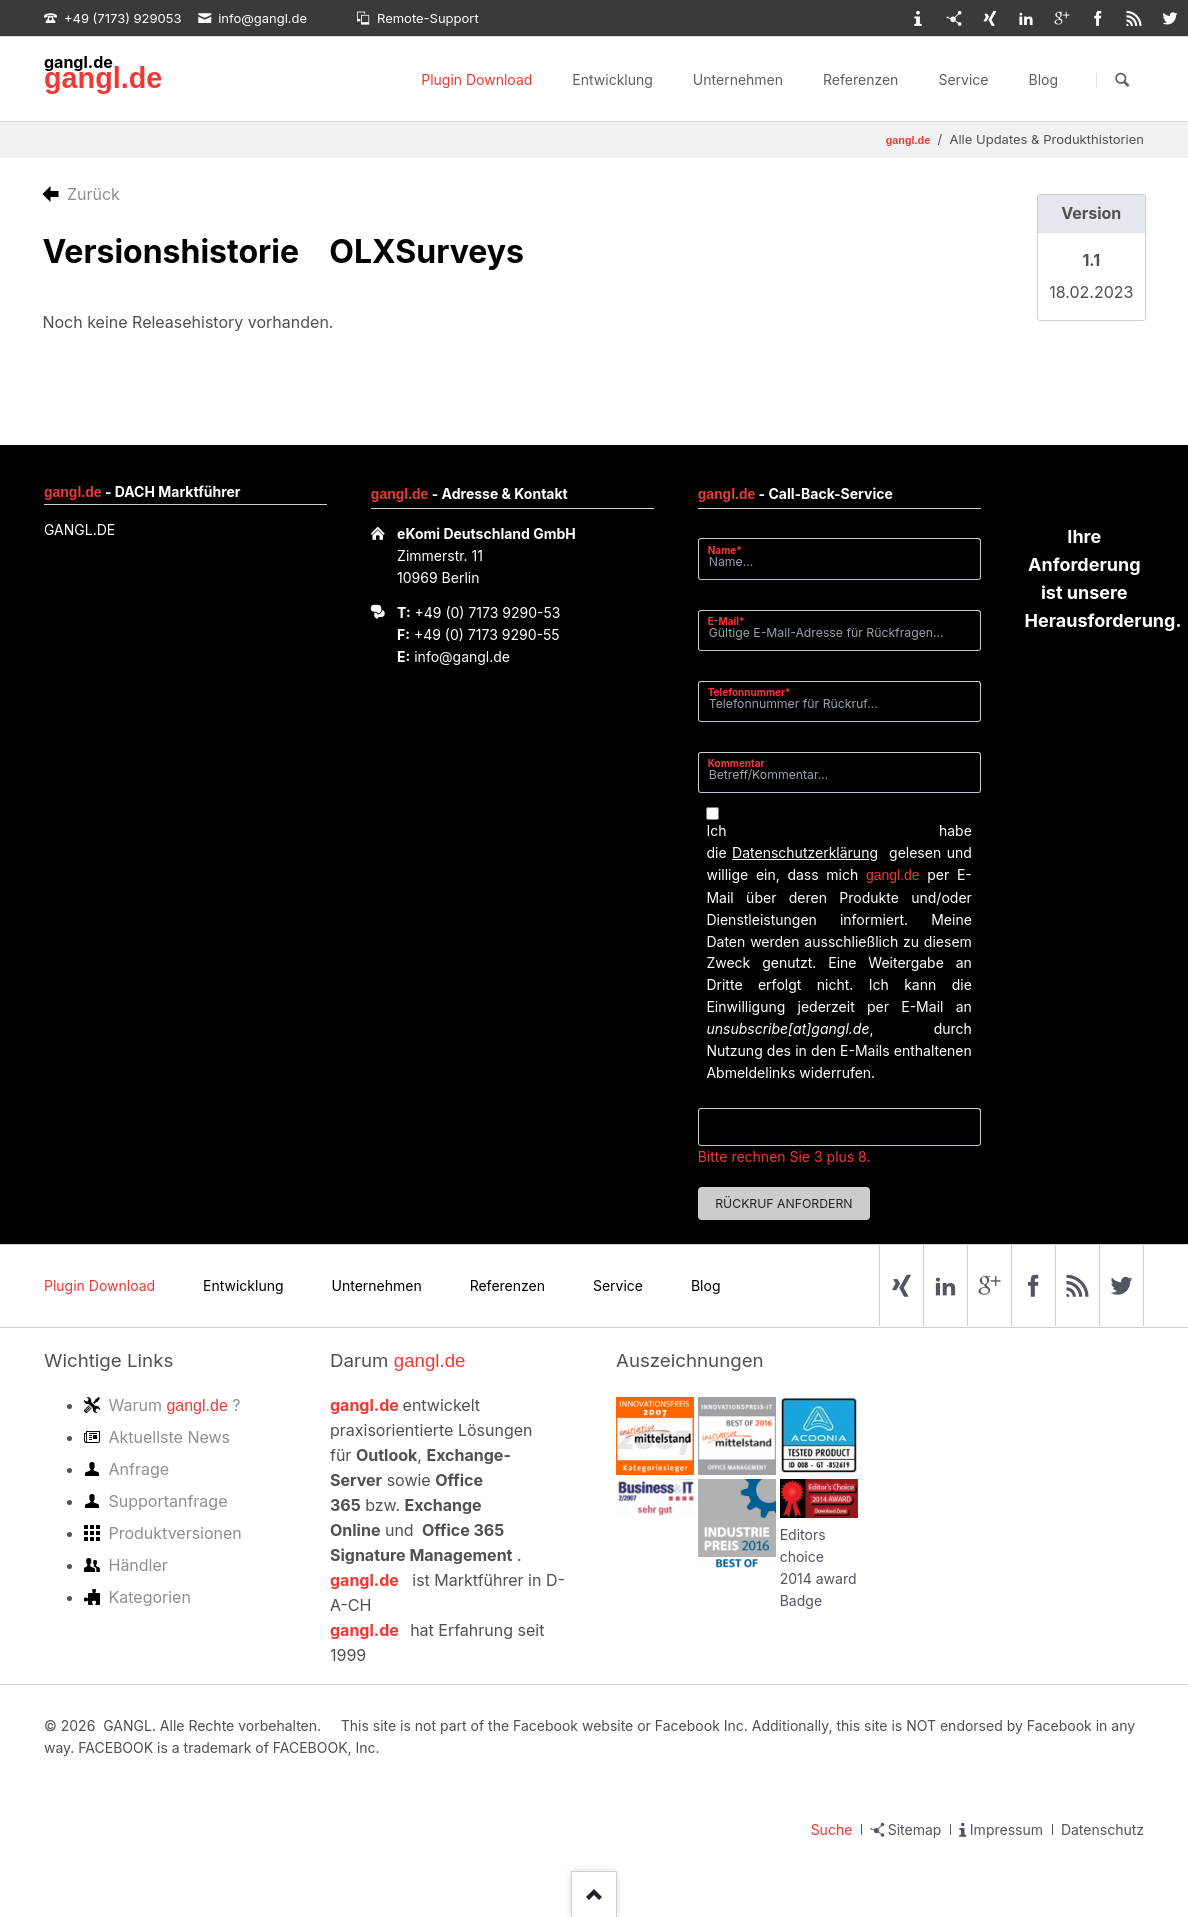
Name (732, 549)
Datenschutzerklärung (805, 852)
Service (963, 79)
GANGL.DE (79, 529)
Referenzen (860, 79)
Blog (1043, 79)
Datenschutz (1102, 1829)
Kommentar (736, 763)
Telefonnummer (749, 691)
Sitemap (915, 1829)
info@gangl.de (462, 656)
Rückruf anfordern (783, 1203)
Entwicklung (612, 79)
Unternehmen (738, 79)
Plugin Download (476, 79)
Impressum (1006, 1829)
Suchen (1122, 80)
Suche (832, 1829)
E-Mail (732, 620)
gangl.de (103, 78)
